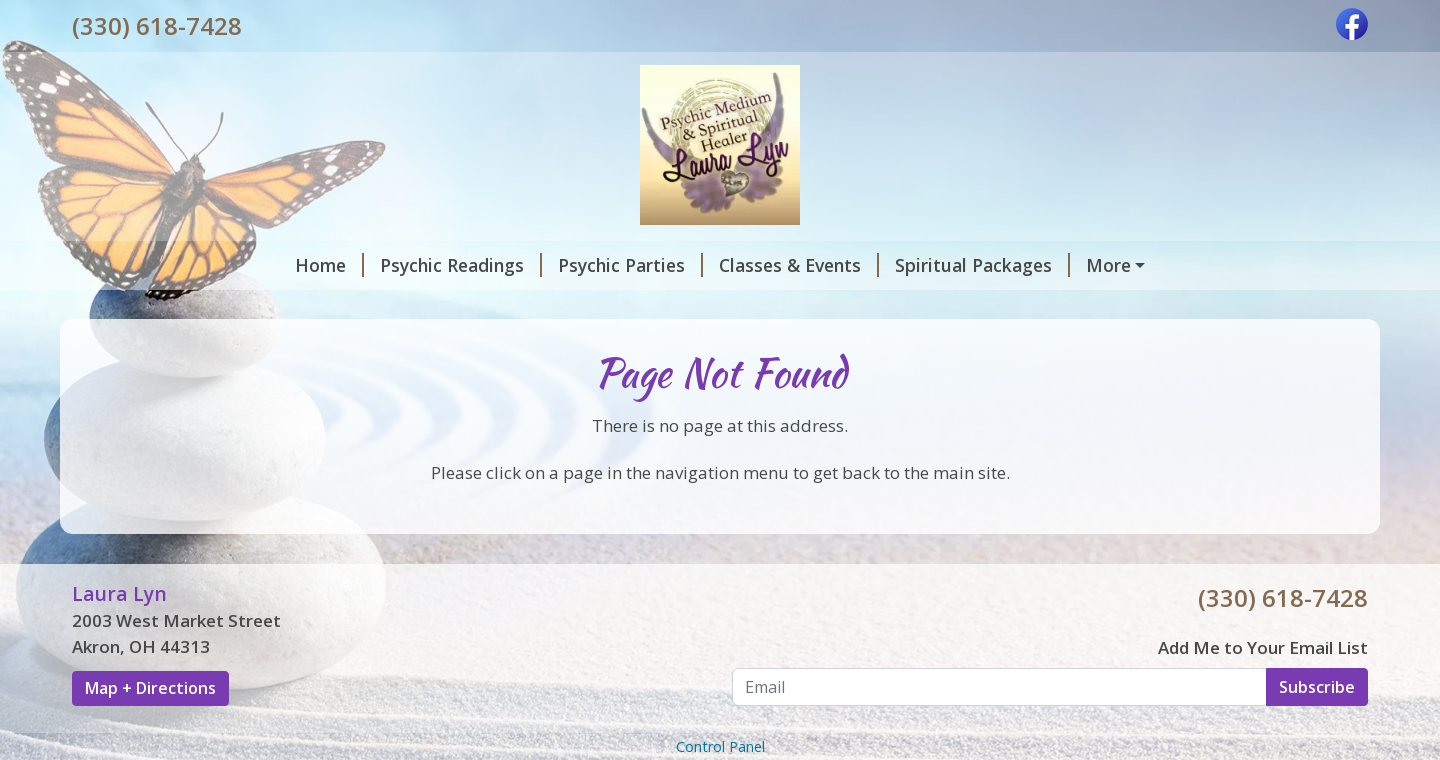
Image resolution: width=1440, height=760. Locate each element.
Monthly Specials (848, 307)
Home (122, 265)
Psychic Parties (423, 265)
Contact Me (438, 307)
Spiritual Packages (775, 265)
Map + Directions (150, 731)
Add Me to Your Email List (1263, 689)
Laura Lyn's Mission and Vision (226, 307)
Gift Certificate (687, 307)
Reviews (556, 307)
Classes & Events (592, 265)
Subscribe (1317, 729)
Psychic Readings (254, 265)
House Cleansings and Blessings (1023, 265)
